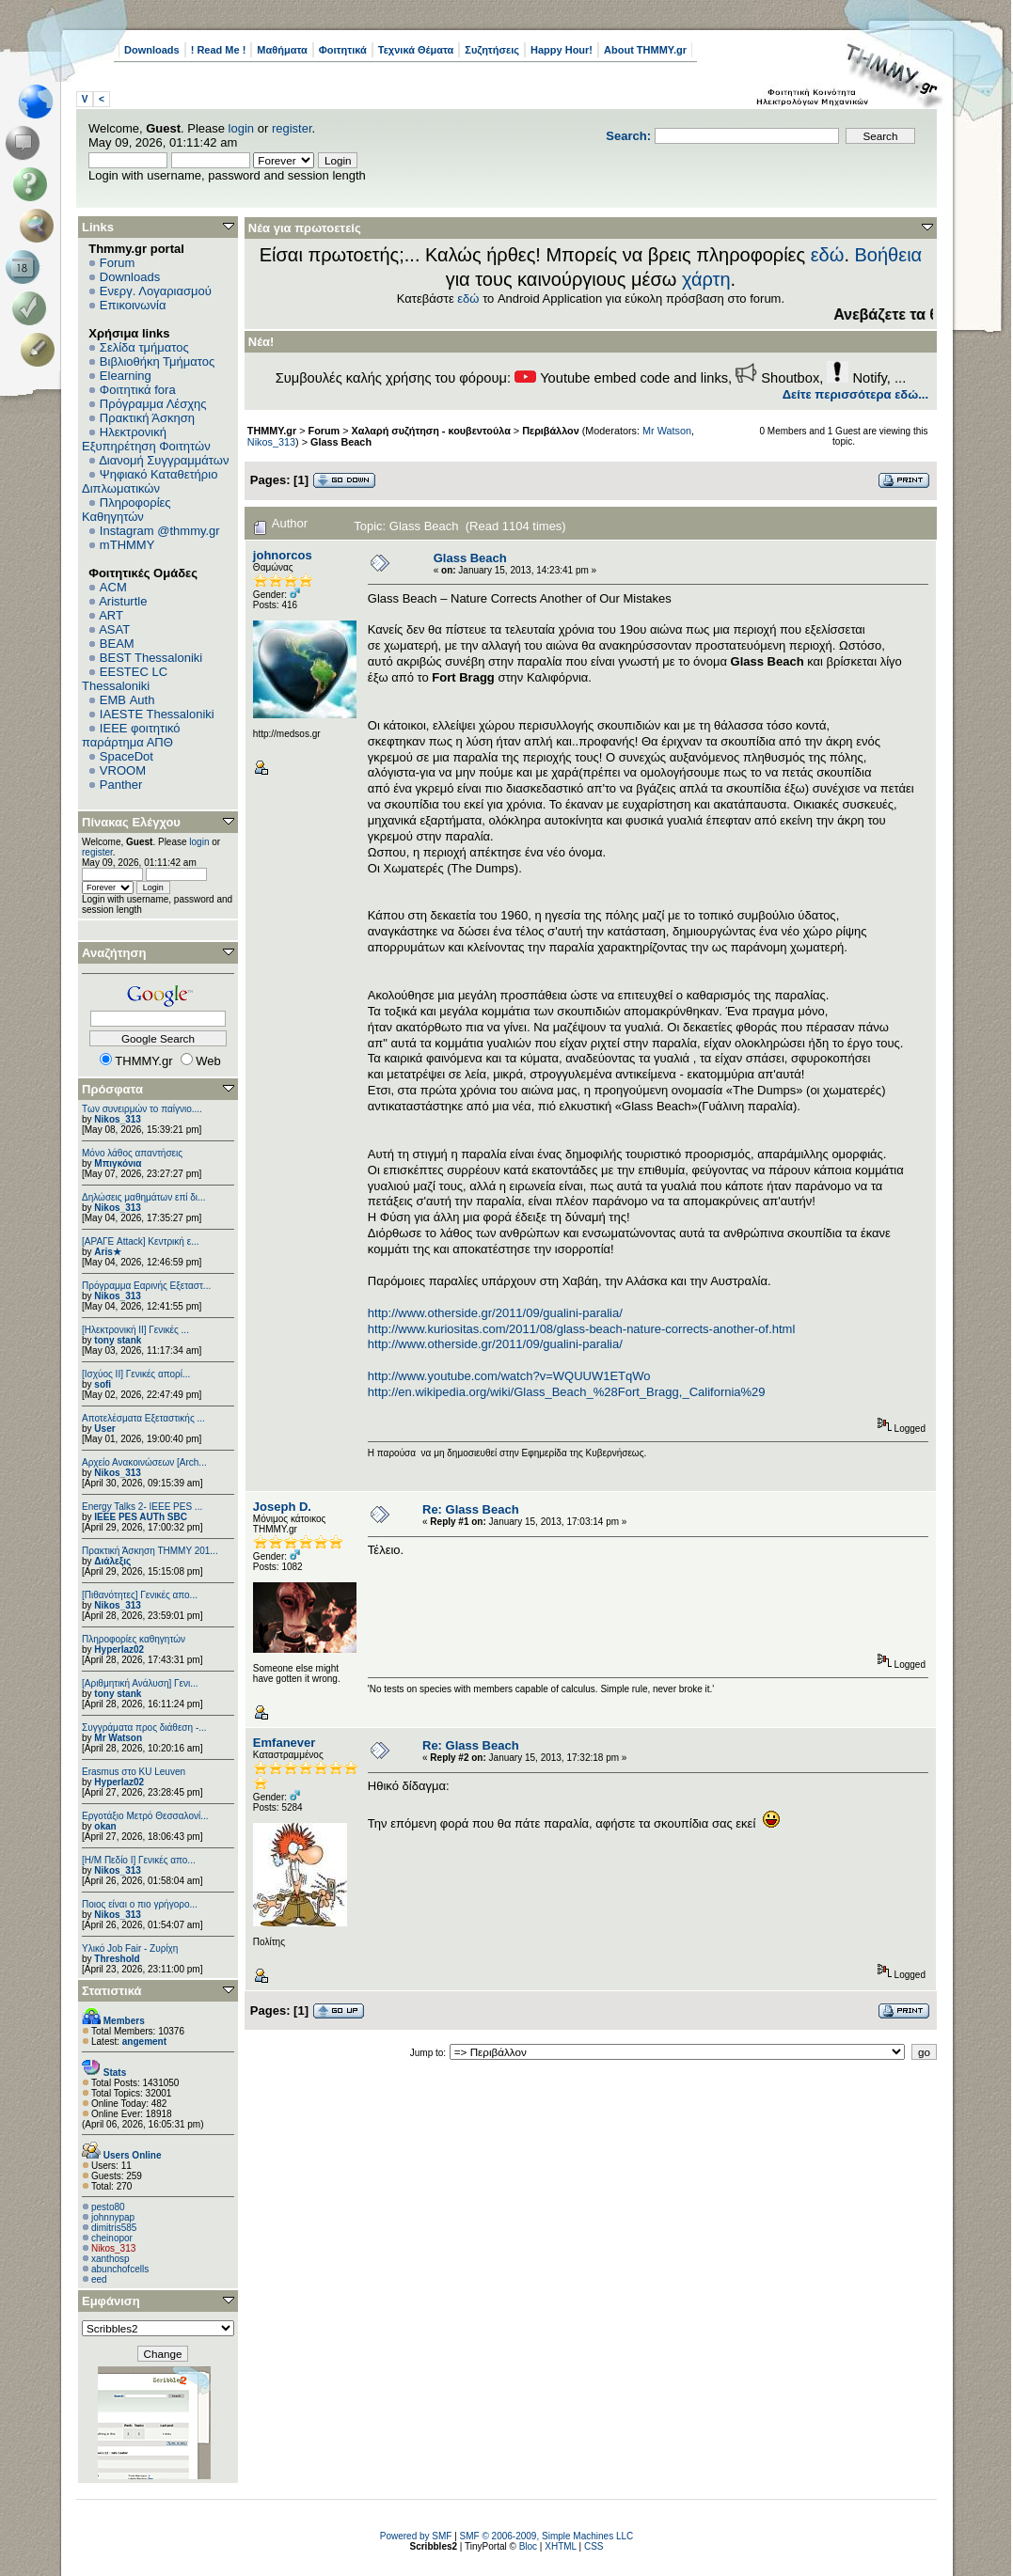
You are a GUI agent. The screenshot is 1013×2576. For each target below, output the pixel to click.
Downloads (152, 49)
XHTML (561, 2546)
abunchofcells (120, 2269)
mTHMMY (127, 545)
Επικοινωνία (133, 305)
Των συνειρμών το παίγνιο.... (142, 1109)
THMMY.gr (271, 430)
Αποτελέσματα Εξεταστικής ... (143, 1418)
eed (99, 2279)
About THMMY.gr (645, 49)
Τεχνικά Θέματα (416, 49)
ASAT (114, 629)
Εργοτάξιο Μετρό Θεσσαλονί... (145, 1816)
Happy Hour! (561, 49)
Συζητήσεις (492, 49)
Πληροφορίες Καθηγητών (126, 509)
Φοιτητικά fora (138, 390)
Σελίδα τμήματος (144, 347)
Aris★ (107, 1252)
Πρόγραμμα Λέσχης (153, 404)
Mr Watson (118, 1738)
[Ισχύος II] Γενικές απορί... (136, 1374)
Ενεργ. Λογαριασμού (156, 291)
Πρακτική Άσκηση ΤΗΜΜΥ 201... (150, 1551)
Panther (121, 785)
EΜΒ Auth (127, 700)
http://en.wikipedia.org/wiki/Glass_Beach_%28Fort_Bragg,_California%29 (567, 1392)
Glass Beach (341, 442)
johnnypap (113, 2217)
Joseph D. (282, 1507)
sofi (102, 1384)
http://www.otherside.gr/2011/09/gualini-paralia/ (495, 1313)
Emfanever (284, 1743)
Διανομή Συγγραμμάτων (164, 460)
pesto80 (108, 2207)
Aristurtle (123, 601)
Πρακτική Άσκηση (147, 418)
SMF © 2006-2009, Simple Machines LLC (547, 2536)
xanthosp (110, 2259)
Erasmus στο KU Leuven (133, 1772)
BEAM (117, 643)
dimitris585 (113, 2228)
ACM (113, 587)
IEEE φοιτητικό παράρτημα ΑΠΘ (131, 735)
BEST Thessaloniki (151, 658)
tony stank (117, 1340)
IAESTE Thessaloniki (157, 714)
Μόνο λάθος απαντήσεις (132, 1153)
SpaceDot (126, 756)
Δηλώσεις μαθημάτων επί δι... (143, 1197)
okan (105, 1826)
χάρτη (706, 279)
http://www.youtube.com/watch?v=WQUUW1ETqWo (509, 1376)
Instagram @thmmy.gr (160, 531)
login (241, 128)
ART (111, 615)
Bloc (528, 2546)
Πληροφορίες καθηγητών (133, 1639)
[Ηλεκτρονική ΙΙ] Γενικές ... (135, 1330)
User (104, 1428)
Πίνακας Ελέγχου (131, 822)
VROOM (123, 770)
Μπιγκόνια (117, 1163)
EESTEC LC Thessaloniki (124, 679)
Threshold (116, 1959)
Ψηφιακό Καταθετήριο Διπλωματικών (149, 481)
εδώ (828, 254)
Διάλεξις (112, 1561)
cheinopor (112, 2238)
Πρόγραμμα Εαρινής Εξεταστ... (146, 1285)
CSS (594, 2546)
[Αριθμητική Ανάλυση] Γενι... (140, 1683)
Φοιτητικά (343, 49)
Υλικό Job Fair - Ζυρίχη (130, 1948)
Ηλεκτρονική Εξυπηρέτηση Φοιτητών (146, 439)
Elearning (125, 376)
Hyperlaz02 (119, 1649)
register (292, 128)
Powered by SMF (416, 2536)
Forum (117, 263)
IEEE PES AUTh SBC (140, 1517)
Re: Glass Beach (470, 1509)
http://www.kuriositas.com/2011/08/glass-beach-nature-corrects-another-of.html (581, 1329)
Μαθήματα (282, 49)
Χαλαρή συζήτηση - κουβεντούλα (431, 430)
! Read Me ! (218, 49)
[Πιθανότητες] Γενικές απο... (140, 1595)
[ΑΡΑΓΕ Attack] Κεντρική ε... (140, 1241)
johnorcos (282, 555)
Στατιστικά (112, 1991)
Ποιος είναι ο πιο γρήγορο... (140, 1904)
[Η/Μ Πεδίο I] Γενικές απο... (139, 1860)
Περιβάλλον (550, 430)
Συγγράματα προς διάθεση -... (144, 1727)
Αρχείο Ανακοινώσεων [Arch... (144, 1462)
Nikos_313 (117, 1119)
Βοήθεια (889, 254)
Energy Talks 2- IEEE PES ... (142, 1506)
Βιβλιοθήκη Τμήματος (157, 361)
